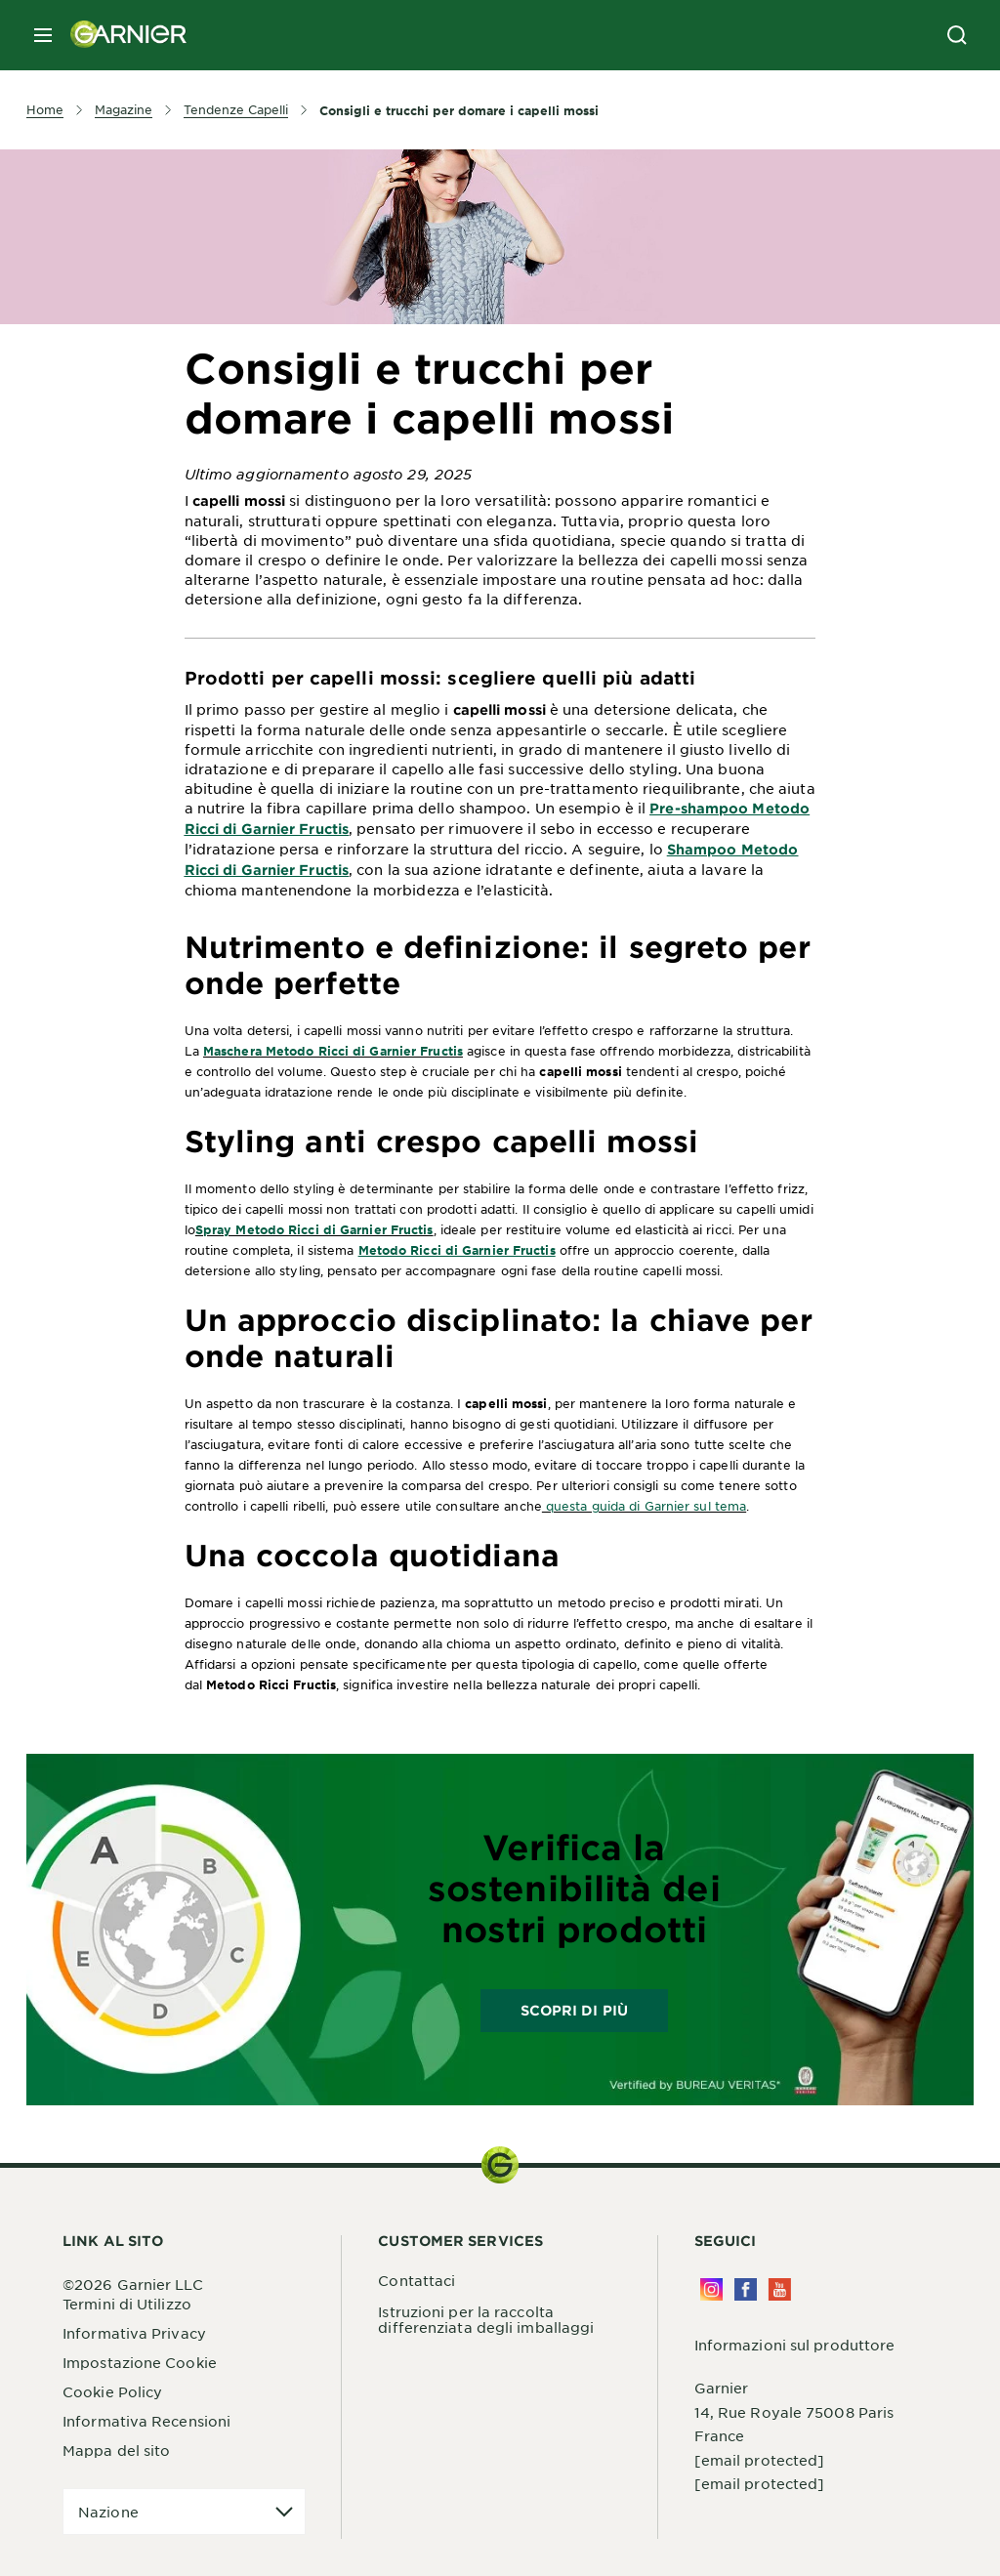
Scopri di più (574, 2010)
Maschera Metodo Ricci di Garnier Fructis (333, 1051)
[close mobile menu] (43, 35)
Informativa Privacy (134, 2333)
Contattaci (416, 2280)
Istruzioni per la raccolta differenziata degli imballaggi (486, 2319)
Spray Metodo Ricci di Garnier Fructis (314, 1229)
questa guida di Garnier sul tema (644, 1506)
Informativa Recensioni (146, 2421)
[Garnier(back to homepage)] (121, 35)
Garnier (721, 2387)
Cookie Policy (112, 2391)
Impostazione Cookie (139, 2362)
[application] (184, 2512)
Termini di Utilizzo (126, 2303)
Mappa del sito (116, 2450)
